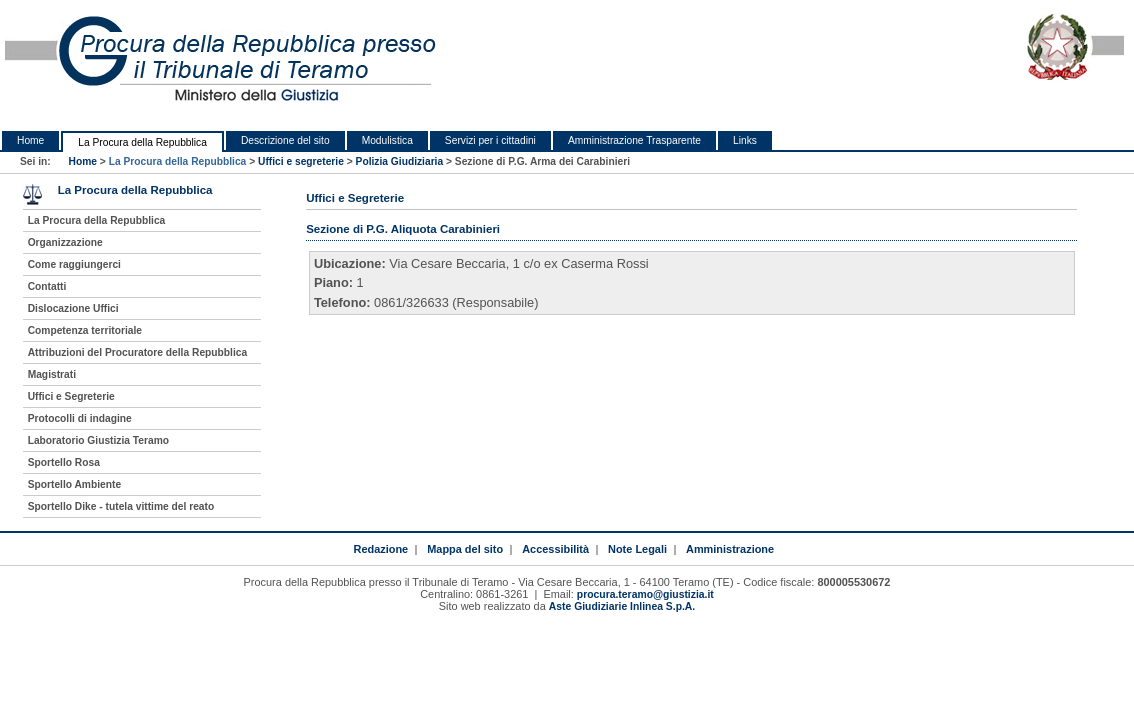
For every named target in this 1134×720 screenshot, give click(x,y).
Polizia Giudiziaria (400, 161)
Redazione (380, 549)
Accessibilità (555, 549)
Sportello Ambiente (74, 484)
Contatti (47, 286)
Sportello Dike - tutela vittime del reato (121, 506)
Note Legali (637, 549)
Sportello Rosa (64, 462)
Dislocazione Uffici (73, 308)
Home (30, 140)
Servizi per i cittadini (490, 140)
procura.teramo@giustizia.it (645, 594)
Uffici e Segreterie (71, 396)
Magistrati (52, 374)
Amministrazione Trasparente (634, 140)
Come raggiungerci (74, 264)
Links (745, 140)
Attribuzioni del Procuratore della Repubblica (138, 352)
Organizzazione (65, 242)
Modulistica (387, 140)
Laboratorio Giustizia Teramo (98, 440)
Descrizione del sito (285, 140)
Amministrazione (730, 549)
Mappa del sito (465, 549)
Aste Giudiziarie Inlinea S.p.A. (622, 606)
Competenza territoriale (85, 330)
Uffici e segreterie (301, 161)
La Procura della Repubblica (142, 142)
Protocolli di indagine (80, 418)
